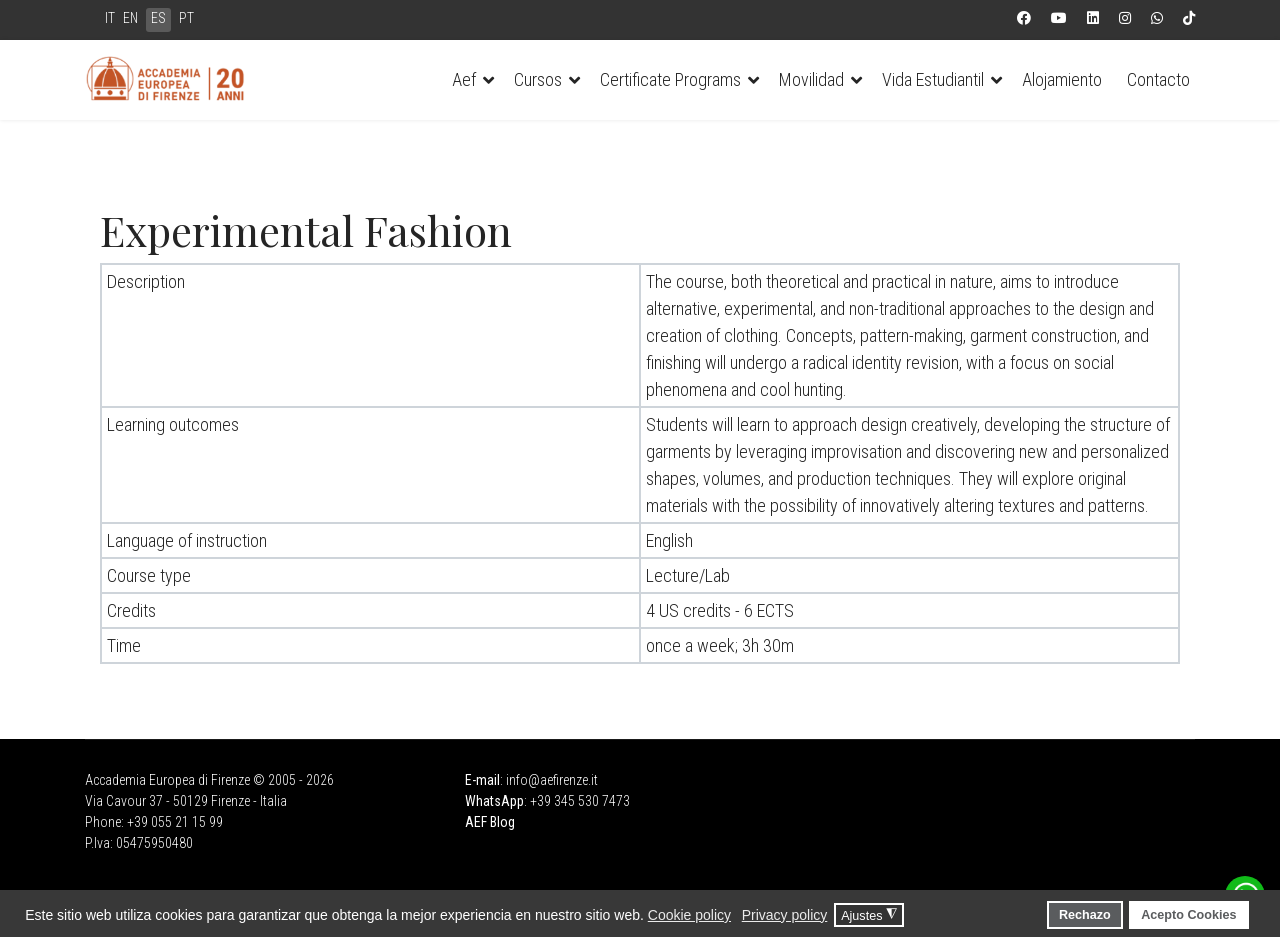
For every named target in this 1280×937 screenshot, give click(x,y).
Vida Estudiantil (933, 79)
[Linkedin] (1093, 18)
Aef (464, 79)
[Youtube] (1059, 18)
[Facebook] (1024, 18)
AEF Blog (490, 822)
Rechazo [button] (1085, 915)
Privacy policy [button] (785, 915)
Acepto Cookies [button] (1188, 915)
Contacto (1158, 79)
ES (158, 18)
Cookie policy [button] (689, 915)
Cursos (538, 79)
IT (110, 18)
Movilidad (811, 79)
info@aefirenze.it (552, 780)
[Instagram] (1125, 18)
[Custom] (1189, 18)
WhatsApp (494, 801)
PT (186, 18)
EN (130, 18)
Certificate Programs (670, 79)
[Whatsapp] (1157, 18)
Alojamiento (1062, 79)
